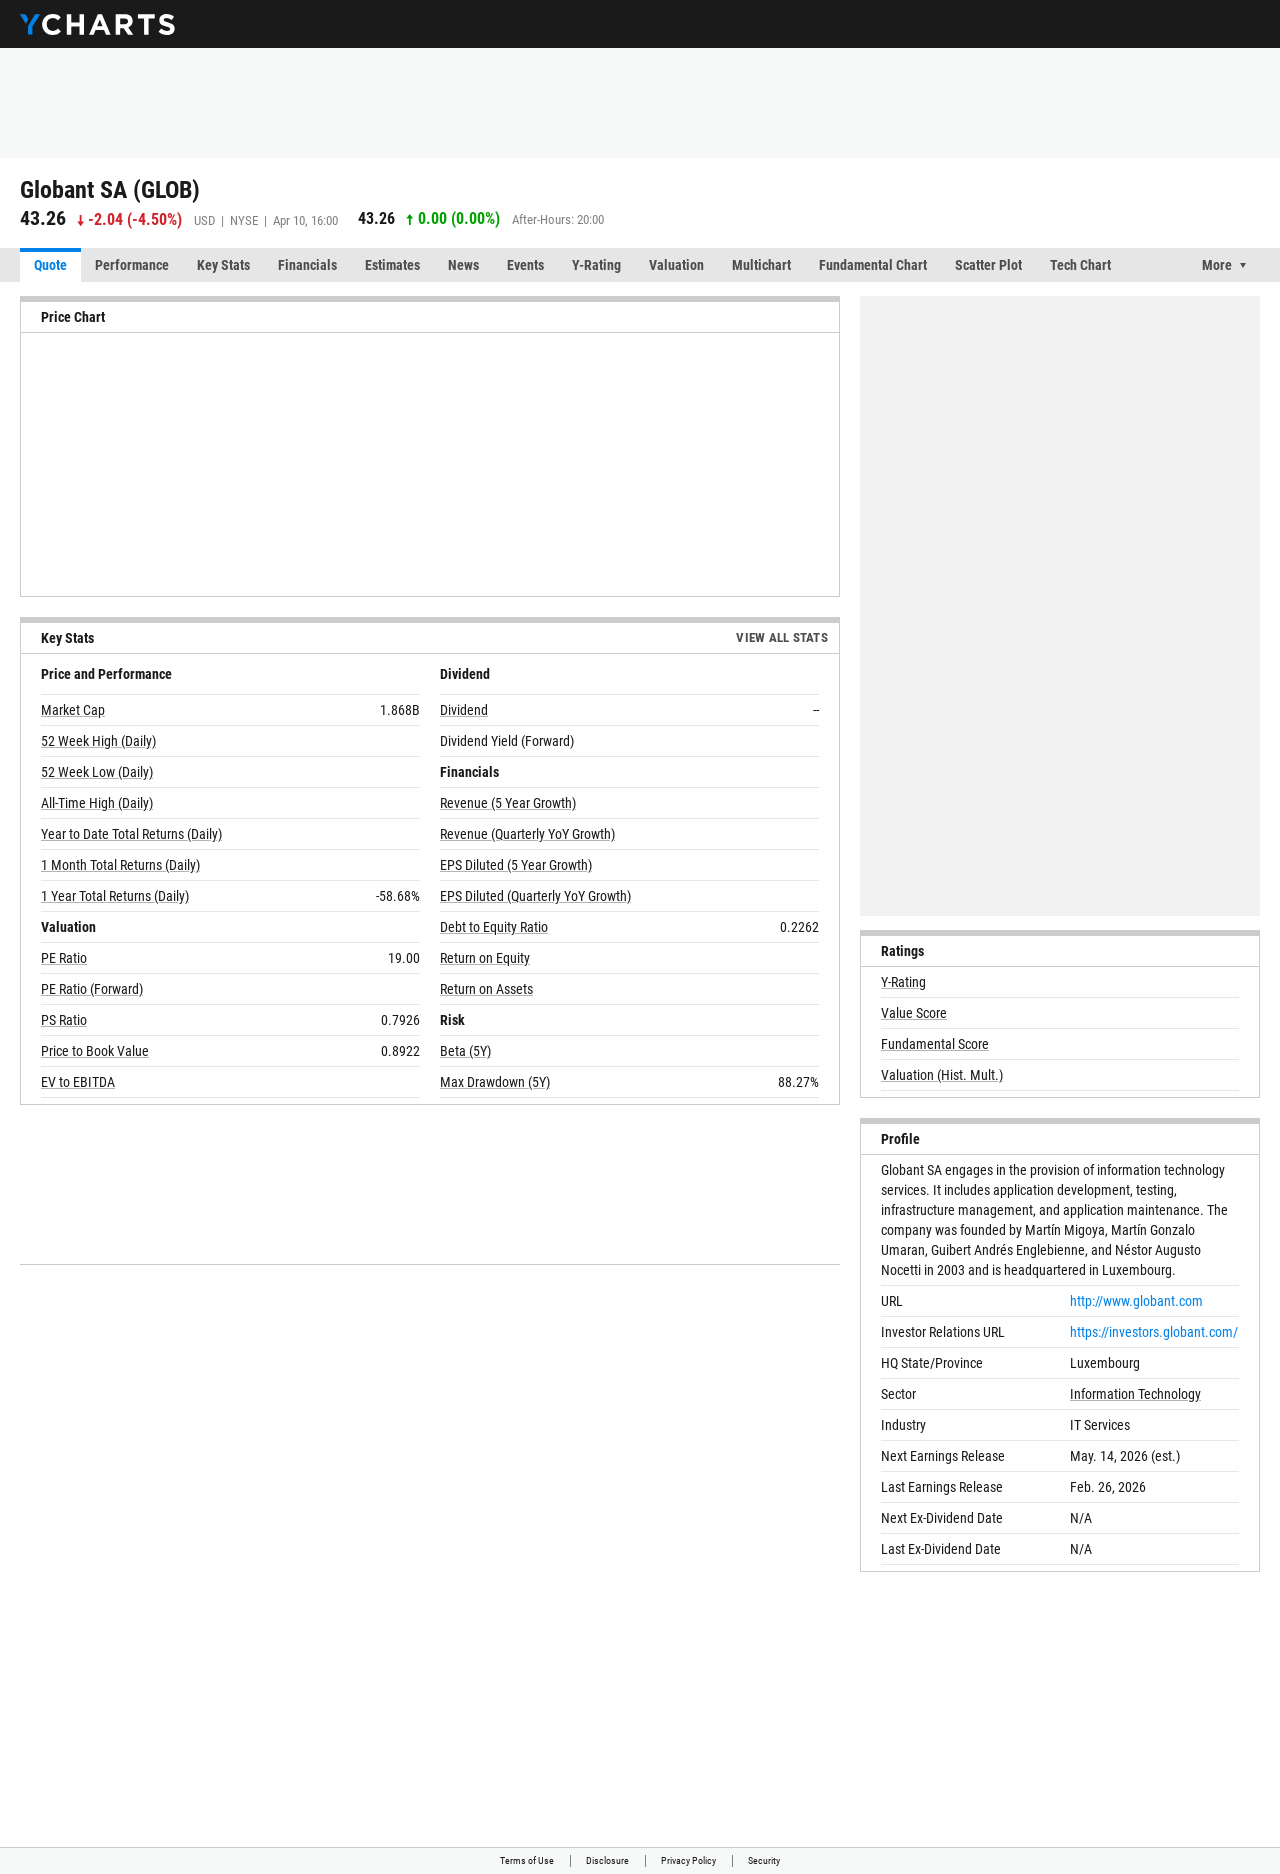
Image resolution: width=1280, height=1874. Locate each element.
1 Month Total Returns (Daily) (120, 865)
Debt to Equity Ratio (494, 927)
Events (525, 265)
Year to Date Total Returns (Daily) (131, 834)
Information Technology (1135, 1394)
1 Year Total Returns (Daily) (115, 896)
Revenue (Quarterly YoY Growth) (527, 834)
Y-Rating (596, 265)
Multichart (761, 265)
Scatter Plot (988, 265)
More (1217, 265)
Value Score (914, 1013)
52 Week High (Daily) (98, 741)
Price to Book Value (95, 1051)
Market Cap (73, 710)
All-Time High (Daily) (97, 803)
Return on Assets (486, 989)
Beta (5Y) (465, 1051)
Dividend (464, 710)
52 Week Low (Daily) (97, 772)
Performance (132, 265)
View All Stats (782, 637)
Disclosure (607, 1860)
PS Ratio (64, 1020)
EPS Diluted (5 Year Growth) (516, 865)
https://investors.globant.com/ (1154, 1332)
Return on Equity (485, 958)
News (463, 265)
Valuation (676, 265)
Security (764, 1860)
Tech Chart (1080, 265)
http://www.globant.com (1136, 1301)
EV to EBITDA (78, 1082)
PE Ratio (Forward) (92, 989)
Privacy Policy (688, 1860)
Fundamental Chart (873, 265)
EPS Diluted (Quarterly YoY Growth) (535, 896)
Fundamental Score (935, 1044)
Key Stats (223, 265)
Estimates (392, 265)
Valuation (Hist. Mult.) (942, 1075)
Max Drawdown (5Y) (495, 1082)
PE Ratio (64, 958)
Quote (50, 265)
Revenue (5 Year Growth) (508, 803)
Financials (307, 265)
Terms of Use (527, 1860)
